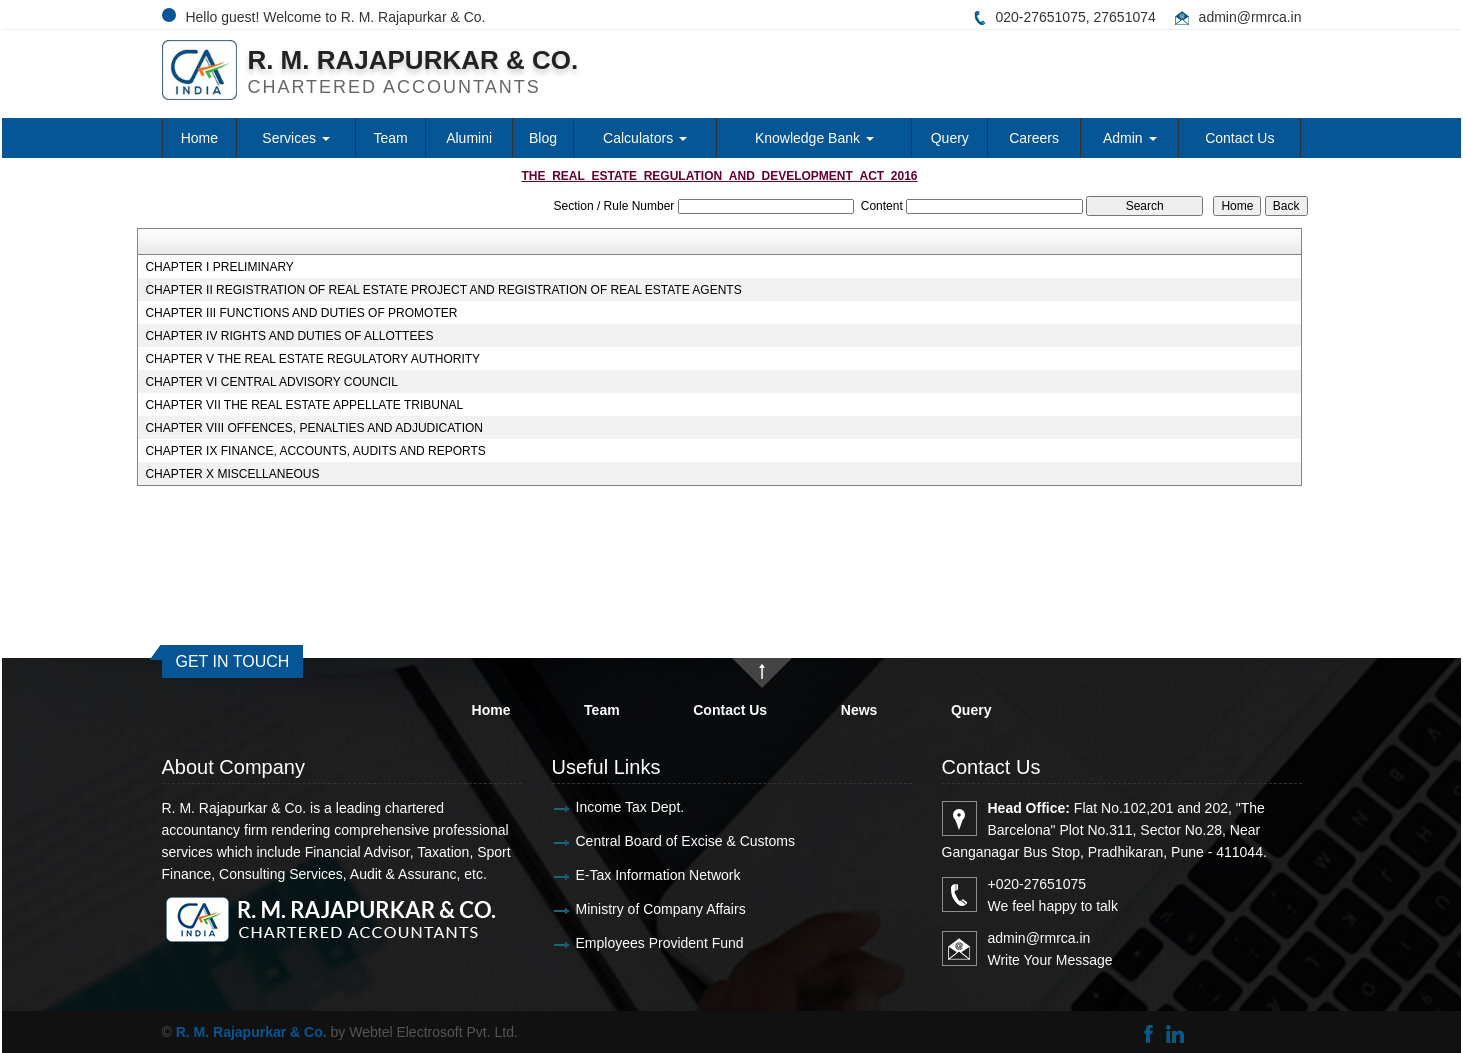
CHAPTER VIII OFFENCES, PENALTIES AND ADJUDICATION (314, 428)
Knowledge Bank (814, 138)
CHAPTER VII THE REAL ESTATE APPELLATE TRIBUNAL (304, 405)
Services (296, 138)
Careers (1034, 138)
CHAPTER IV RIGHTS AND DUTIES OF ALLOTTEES (289, 336)
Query (950, 138)
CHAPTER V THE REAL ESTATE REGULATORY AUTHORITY (312, 359)
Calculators (645, 138)
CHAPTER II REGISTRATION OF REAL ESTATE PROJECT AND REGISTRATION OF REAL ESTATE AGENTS (443, 290)
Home (199, 138)
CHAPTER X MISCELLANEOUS (232, 474)
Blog (543, 138)
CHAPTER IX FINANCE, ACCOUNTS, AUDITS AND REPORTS (315, 451)
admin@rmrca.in (1250, 17)
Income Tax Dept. (606, 807)
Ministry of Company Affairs (637, 909)
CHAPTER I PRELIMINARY (219, 267)
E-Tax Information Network (634, 875)
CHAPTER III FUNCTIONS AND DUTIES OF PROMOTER (301, 313)
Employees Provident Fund (636, 943)
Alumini (469, 138)
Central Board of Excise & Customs (661, 841)
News (859, 710)
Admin (1130, 138)
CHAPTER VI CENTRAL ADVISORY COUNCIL (271, 382)
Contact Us (1239, 138)
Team (391, 138)
